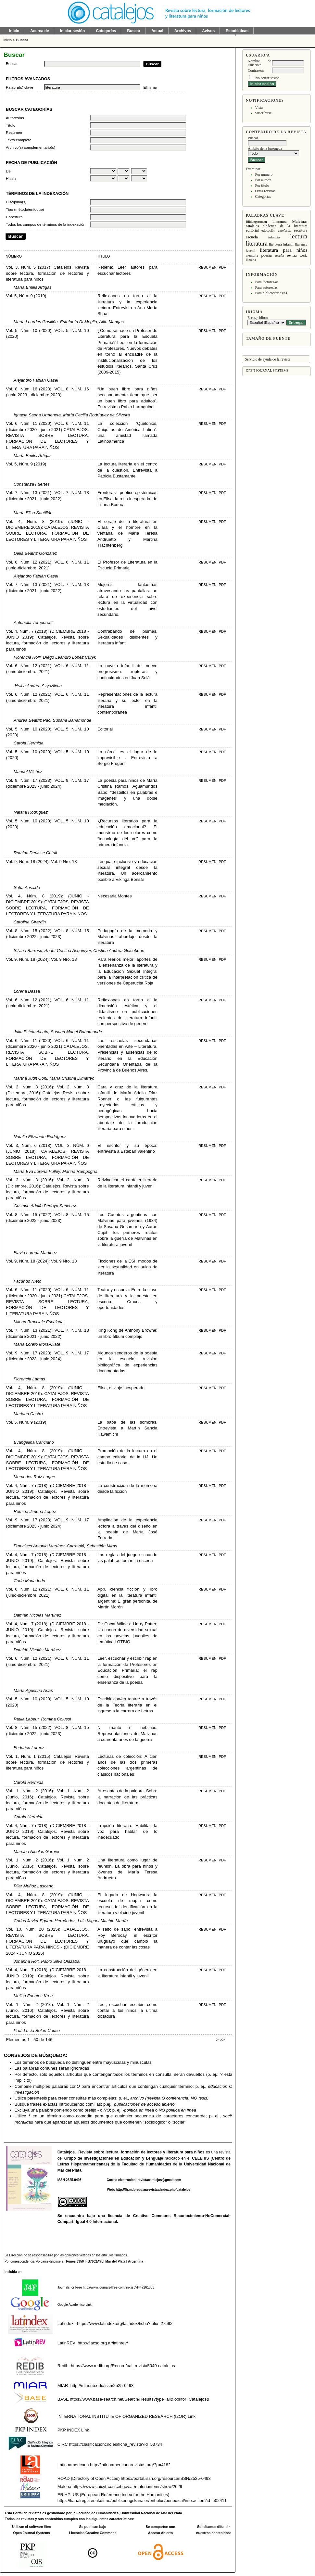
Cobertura (14, 217)
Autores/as (15, 118)
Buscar (133, 31)
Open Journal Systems (267, 370)
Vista (259, 107)
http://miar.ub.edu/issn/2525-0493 (102, 2385)
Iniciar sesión (72, 31)
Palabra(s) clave (19, 87)
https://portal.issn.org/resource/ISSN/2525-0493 (166, 2478)
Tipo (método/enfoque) (25, 209)
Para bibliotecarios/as (271, 293)
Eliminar (150, 87)
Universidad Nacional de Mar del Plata (151, 2513)
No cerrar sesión (267, 78)
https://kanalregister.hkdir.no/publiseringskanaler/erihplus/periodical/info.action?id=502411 (142, 2500)
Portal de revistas (27, 2513)
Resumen (14, 132)
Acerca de (39, 31)
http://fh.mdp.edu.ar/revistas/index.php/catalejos (153, 2189)
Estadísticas (237, 31)
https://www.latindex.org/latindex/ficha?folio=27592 (124, 2323)
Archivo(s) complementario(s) (30, 147)
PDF (222, 267)
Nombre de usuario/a (259, 63)
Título (10, 125)
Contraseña (256, 70)
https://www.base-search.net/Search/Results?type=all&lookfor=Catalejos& (139, 2399)
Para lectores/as (266, 282)
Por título (262, 185)
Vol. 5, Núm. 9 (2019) (26, 295)
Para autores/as (266, 287)
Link (88, 2304)
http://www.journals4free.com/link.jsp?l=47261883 (118, 2287)
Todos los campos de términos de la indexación (45, 224)
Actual (157, 31)
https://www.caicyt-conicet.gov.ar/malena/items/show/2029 (127, 2486)
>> (222, 2039)
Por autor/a (263, 180)
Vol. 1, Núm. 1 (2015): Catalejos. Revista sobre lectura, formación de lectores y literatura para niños (47, 1762)
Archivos (182, 31)
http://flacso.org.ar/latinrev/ (103, 2343)
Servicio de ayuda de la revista (267, 359)
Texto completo (18, 140)
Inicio (14, 31)
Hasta (11, 178)
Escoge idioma (258, 318)
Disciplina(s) (16, 202)
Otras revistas (265, 191)
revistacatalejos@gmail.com (159, 2180)
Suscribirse (263, 113)
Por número (264, 174)
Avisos (208, 31)
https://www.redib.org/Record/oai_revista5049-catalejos (123, 2365)
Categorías (263, 196)
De (8, 171)
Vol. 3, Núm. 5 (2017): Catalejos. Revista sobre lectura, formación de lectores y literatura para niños (47, 273)
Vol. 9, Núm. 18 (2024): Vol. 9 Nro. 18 (41, 861)
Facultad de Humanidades (146, 2164)
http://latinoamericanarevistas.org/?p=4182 (130, 2464)
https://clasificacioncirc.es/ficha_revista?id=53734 (115, 2444)
